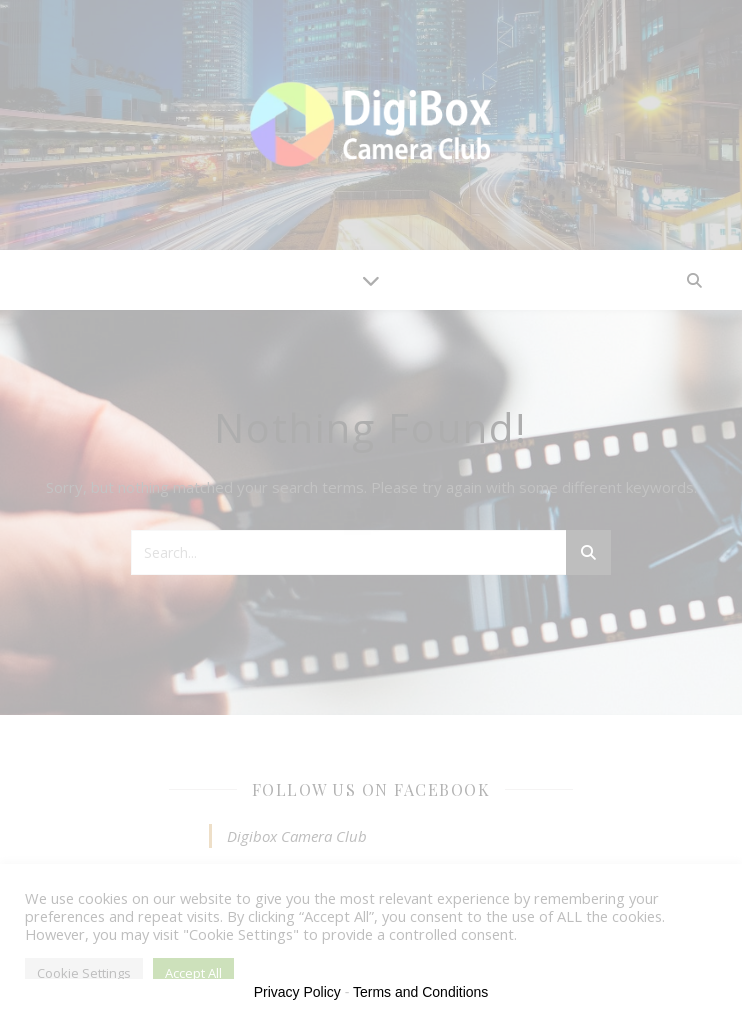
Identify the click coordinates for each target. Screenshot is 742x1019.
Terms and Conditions (420, 992)
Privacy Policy (297, 992)
